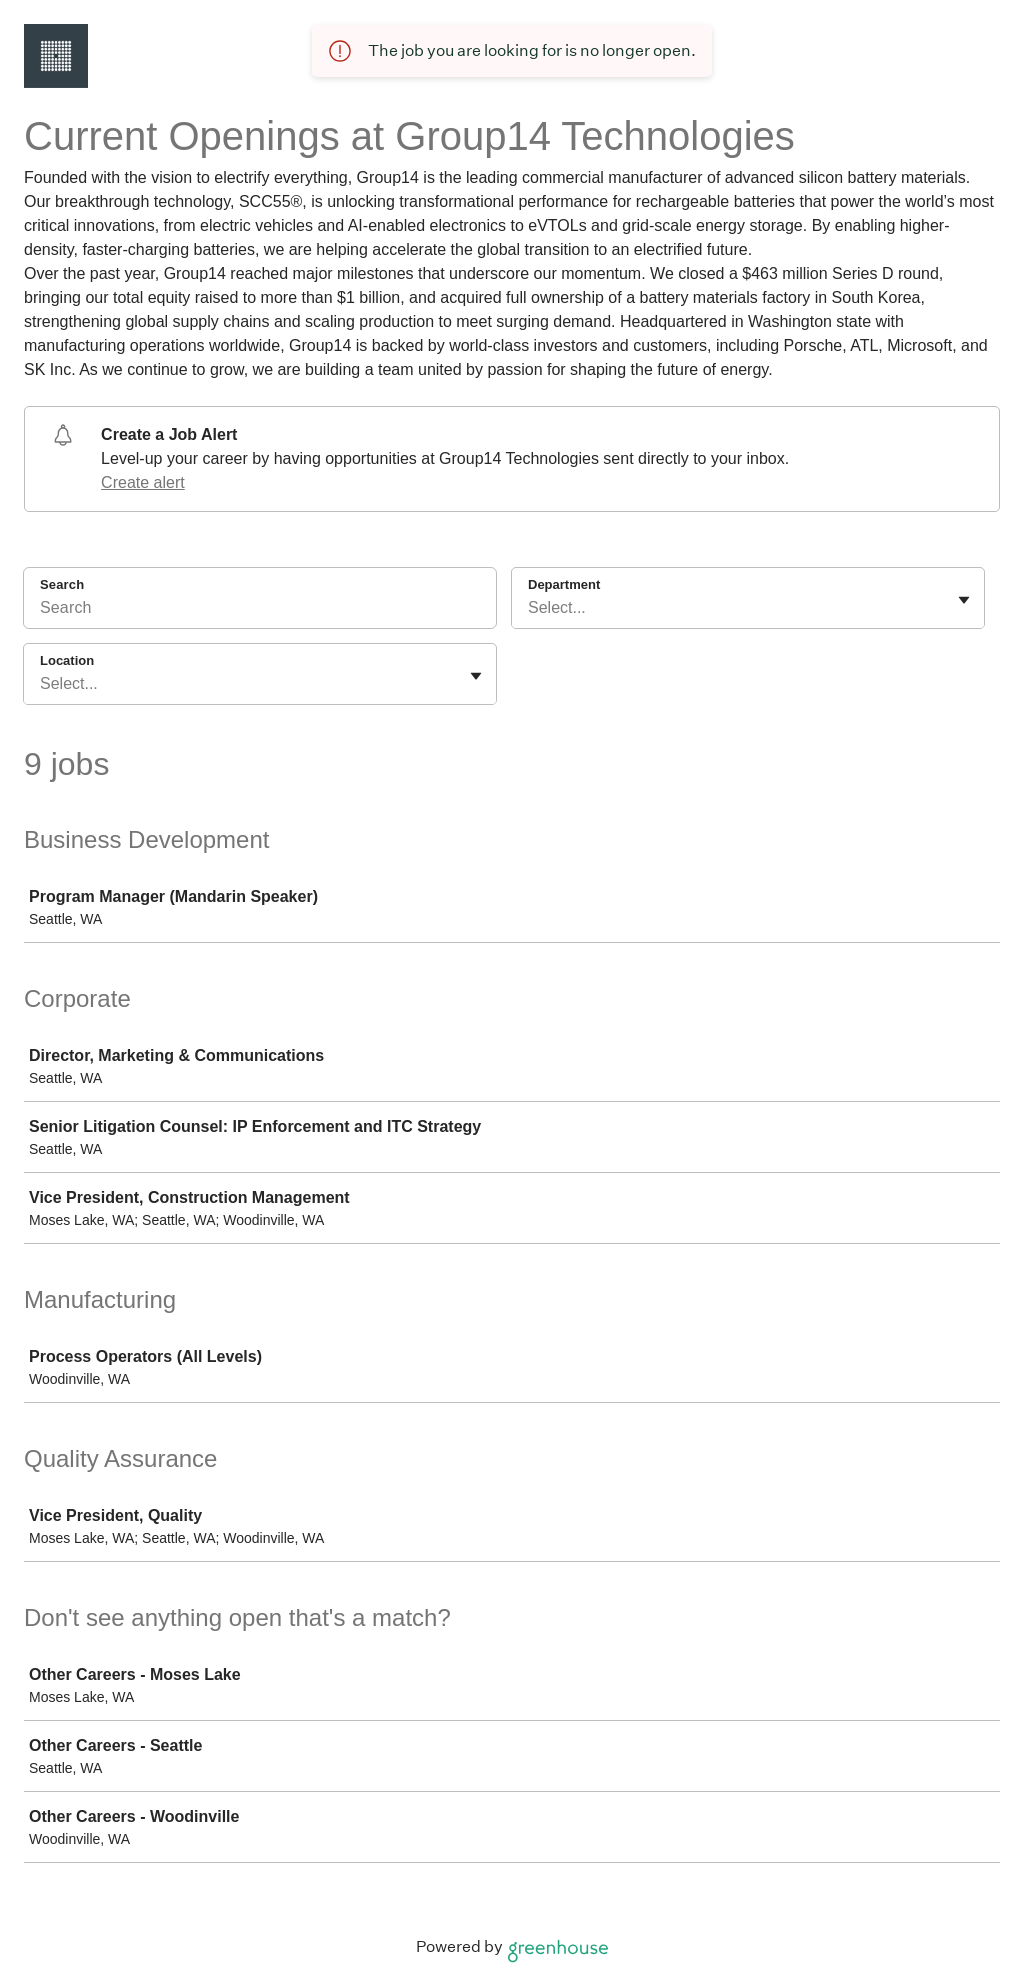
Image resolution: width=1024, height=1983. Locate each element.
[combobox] (530, 608)
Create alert (143, 482)
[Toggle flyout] (964, 600)
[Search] (260, 611)
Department (564, 584)
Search (62, 584)
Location (67, 660)
